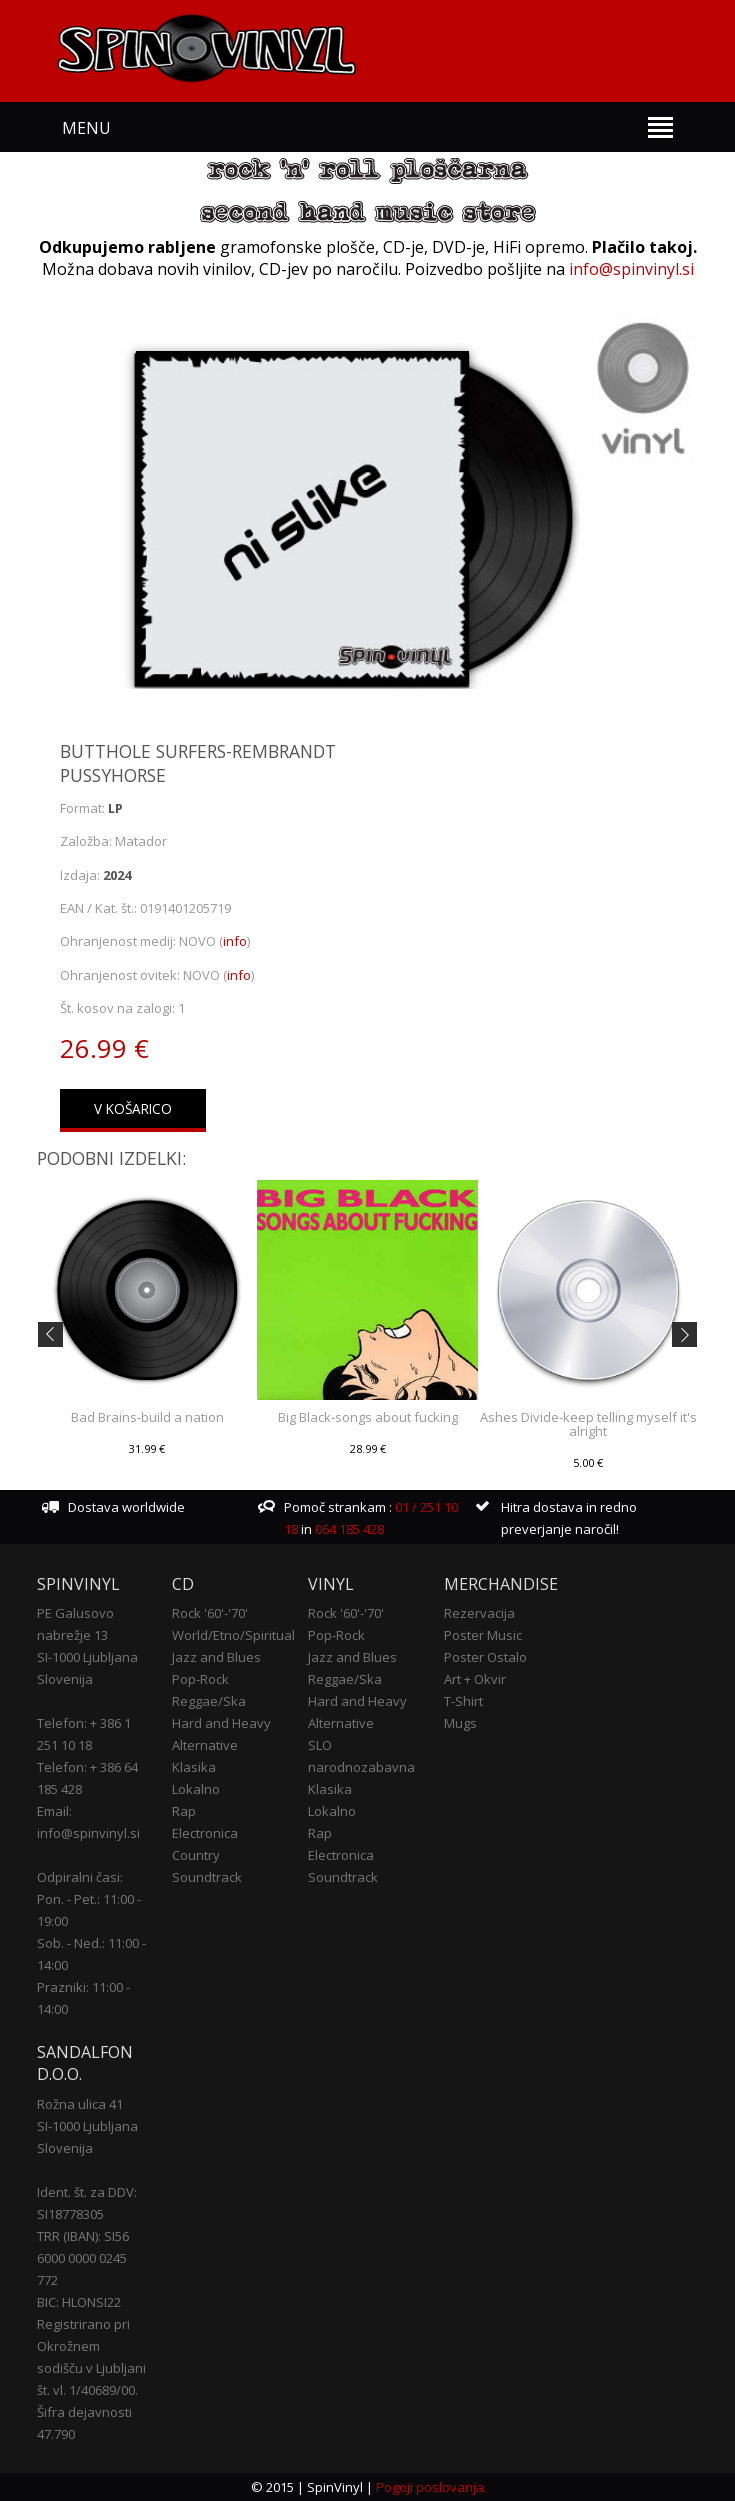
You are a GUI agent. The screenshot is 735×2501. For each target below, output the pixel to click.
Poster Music (483, 1635)
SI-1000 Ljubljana (87, 1657)
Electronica (205, 1833)
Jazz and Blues (216, 1657)
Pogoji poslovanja (430, 2487)
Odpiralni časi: (80, 1877)
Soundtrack (207, 1877)
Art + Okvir (475, 1679)
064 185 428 (349, 1529)
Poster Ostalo (485, 1657)
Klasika (194, 1767)
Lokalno (196, 1789)
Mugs (460, 1723)
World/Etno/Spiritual (233, 1635)
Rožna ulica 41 (80, 2104)
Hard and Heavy (221, 1723)
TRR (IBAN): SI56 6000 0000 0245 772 (83, 2258)
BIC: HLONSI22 (79, 2302)
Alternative (205, 1745)
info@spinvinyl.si (631, 269)
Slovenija (65, 1679)
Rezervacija (479, 1613)
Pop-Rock (200, 1679)
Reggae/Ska (209, 1701)
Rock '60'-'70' (210, 1613)
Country (196, 1855)
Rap (184, 1811)
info (235, 941)
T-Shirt (463, 1701)
